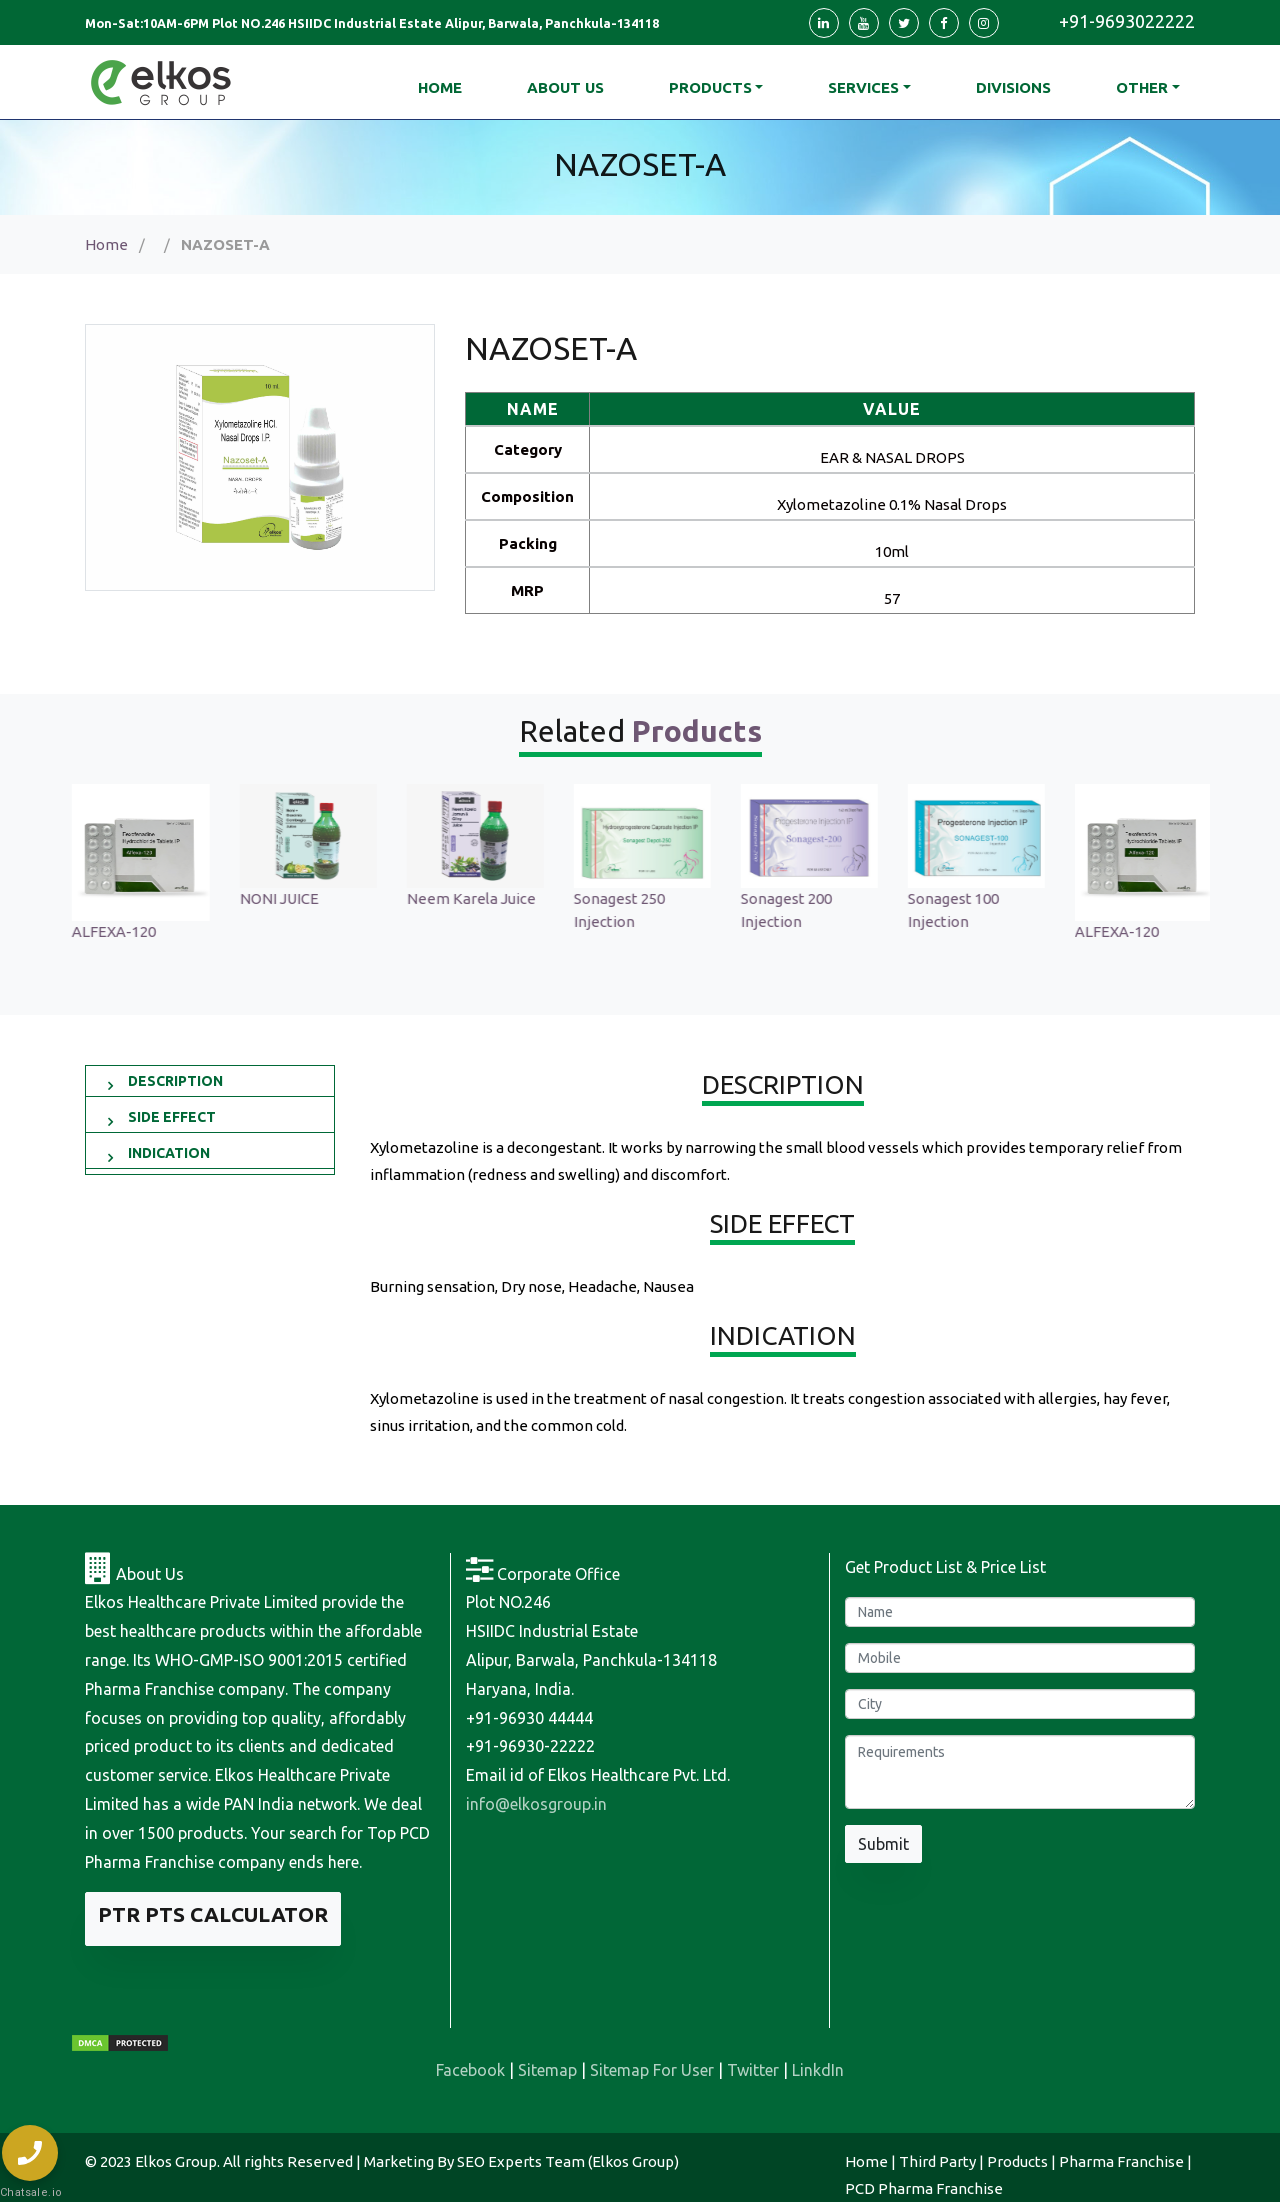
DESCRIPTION (175, 1081)
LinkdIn (818, 2070)
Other (1142, 87)
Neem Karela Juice (636, 898)
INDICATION (169, 1153)
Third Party (937, 2161)
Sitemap (547, 2070)
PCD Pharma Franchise (924, 2188)
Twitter (753, 2070)
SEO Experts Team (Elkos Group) (568, 2161)
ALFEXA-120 (279, 931)
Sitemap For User (652, 2070)
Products (710, 87)
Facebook (470, 2070)
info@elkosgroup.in (536, 1804)
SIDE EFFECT (172, 1117)
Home (106, 244)
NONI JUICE (444, 898)
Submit (883, 1844)
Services (863, 87)
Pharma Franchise (1121, 2161)
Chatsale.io (30, 2192)
